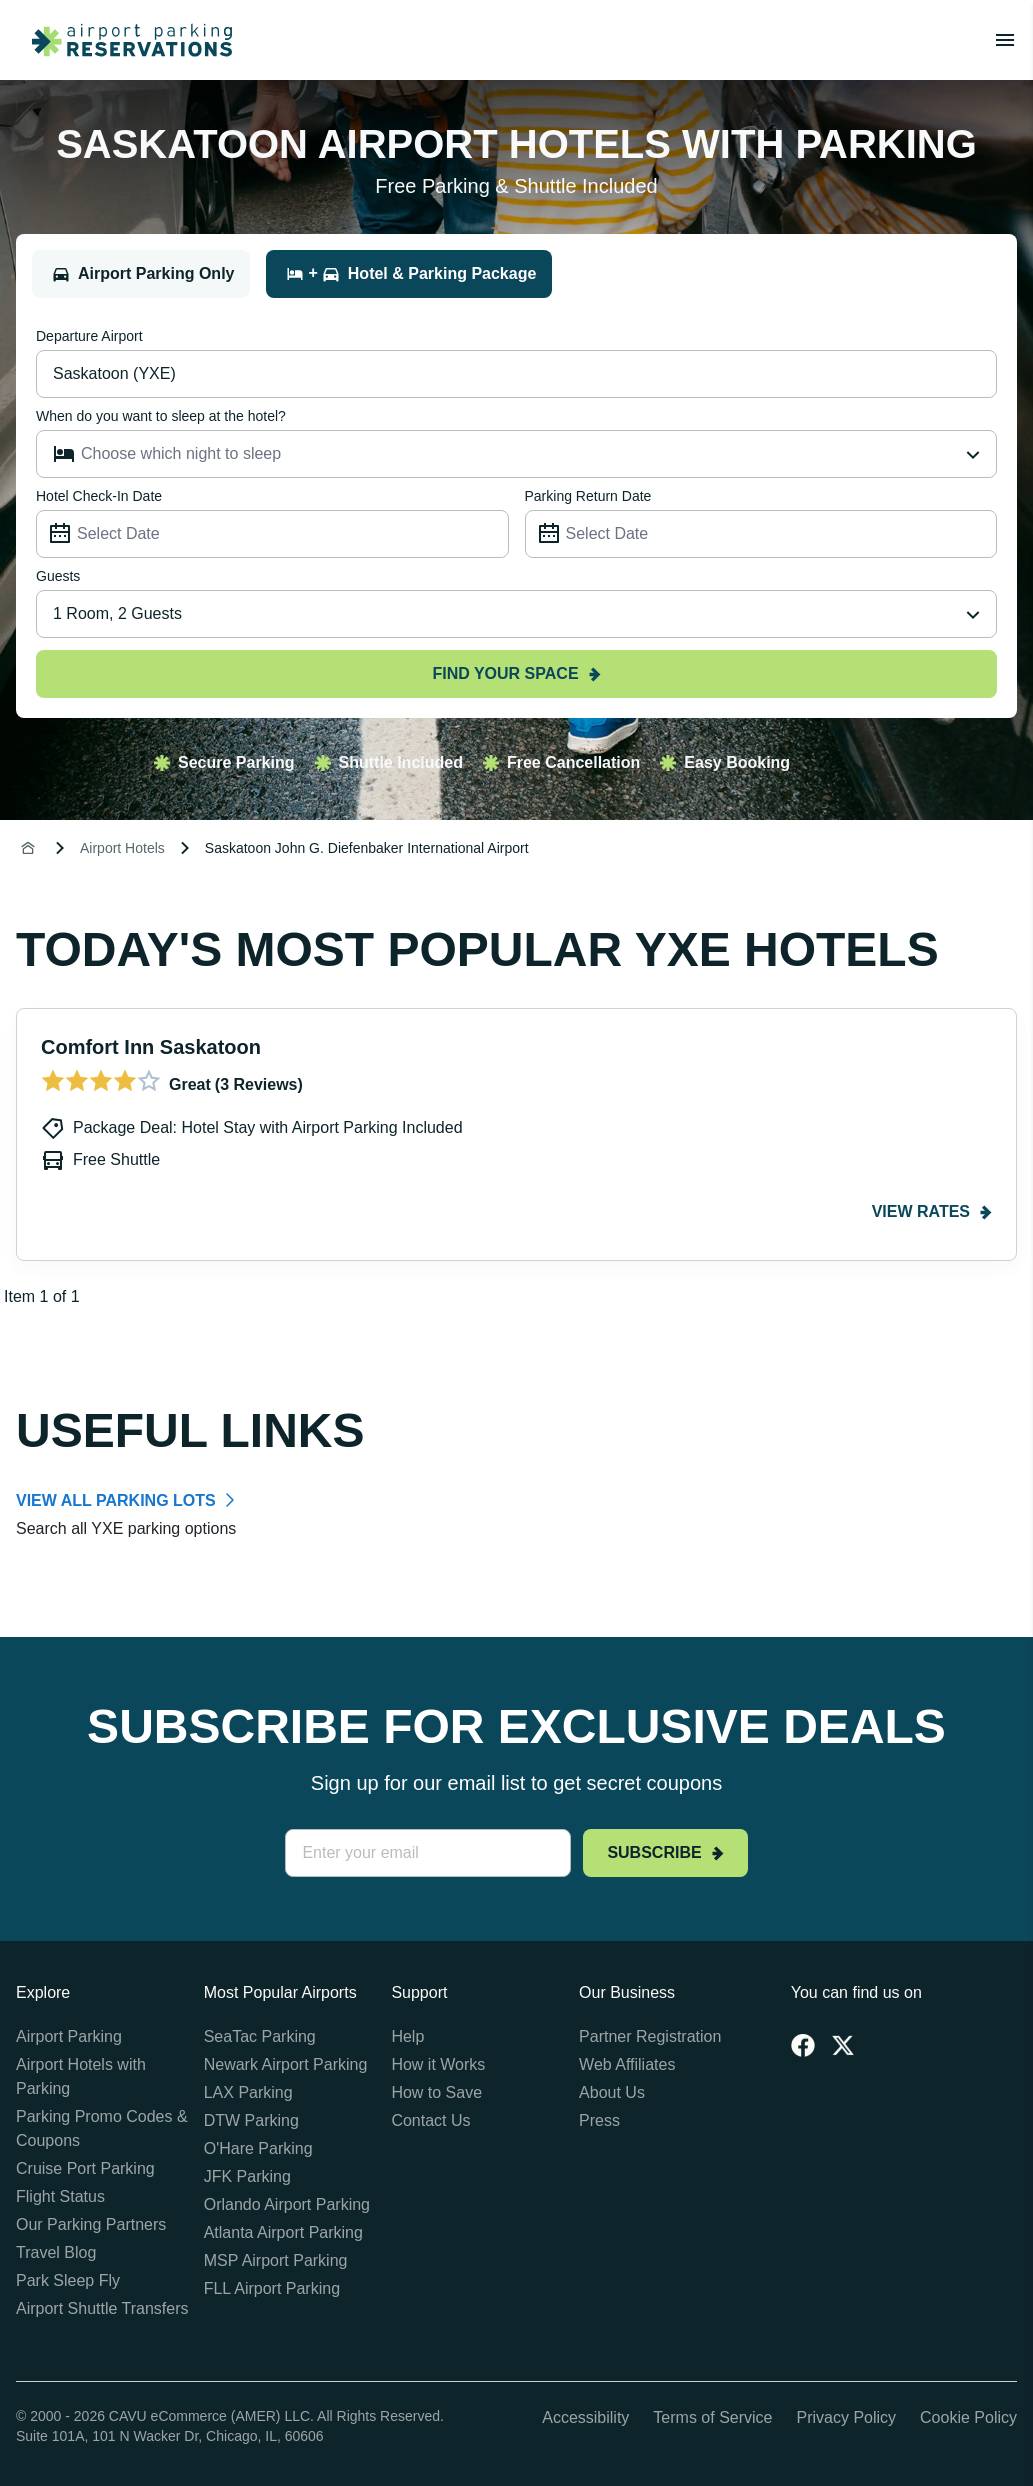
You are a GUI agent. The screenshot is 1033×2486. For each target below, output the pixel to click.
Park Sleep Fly (68, 2280)
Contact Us (430, 2120)
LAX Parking (248, 2092)
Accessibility (585, 2417)
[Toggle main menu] (1005, 40)
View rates (932, 1211)
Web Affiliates (627, 2064)
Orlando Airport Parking (287, 2204)
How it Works (438, 2064)
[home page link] (124, 40)
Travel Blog (56, 2252)
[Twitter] (843, 2045)
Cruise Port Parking (85, 2168)
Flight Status (60, 2196)
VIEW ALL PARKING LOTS (116, 1500)
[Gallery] (516, 1158)
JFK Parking (247, 2176)
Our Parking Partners (91, 2224)
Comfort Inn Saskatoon (151, 1047)
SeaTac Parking (260, 2036)
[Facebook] (803, 2045)
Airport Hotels (122, 848)
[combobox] (516, 614)
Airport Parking (69, 2036)
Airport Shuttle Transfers (102, 2308)
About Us (612, 2092)
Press (599, 2120)
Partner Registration (650, 2036)
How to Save (436, 2092)
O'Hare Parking (258, 2148)
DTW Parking (251, 2120)
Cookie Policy (968, 2417)
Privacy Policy (846, 2417)
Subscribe (665, 1852)
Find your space (516, 673)
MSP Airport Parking (276, 2260)
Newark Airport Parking (286, 2064)
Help (407, 2036)
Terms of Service (712, 2417)
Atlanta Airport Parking (283, 2232)
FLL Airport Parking (272, 2288)
